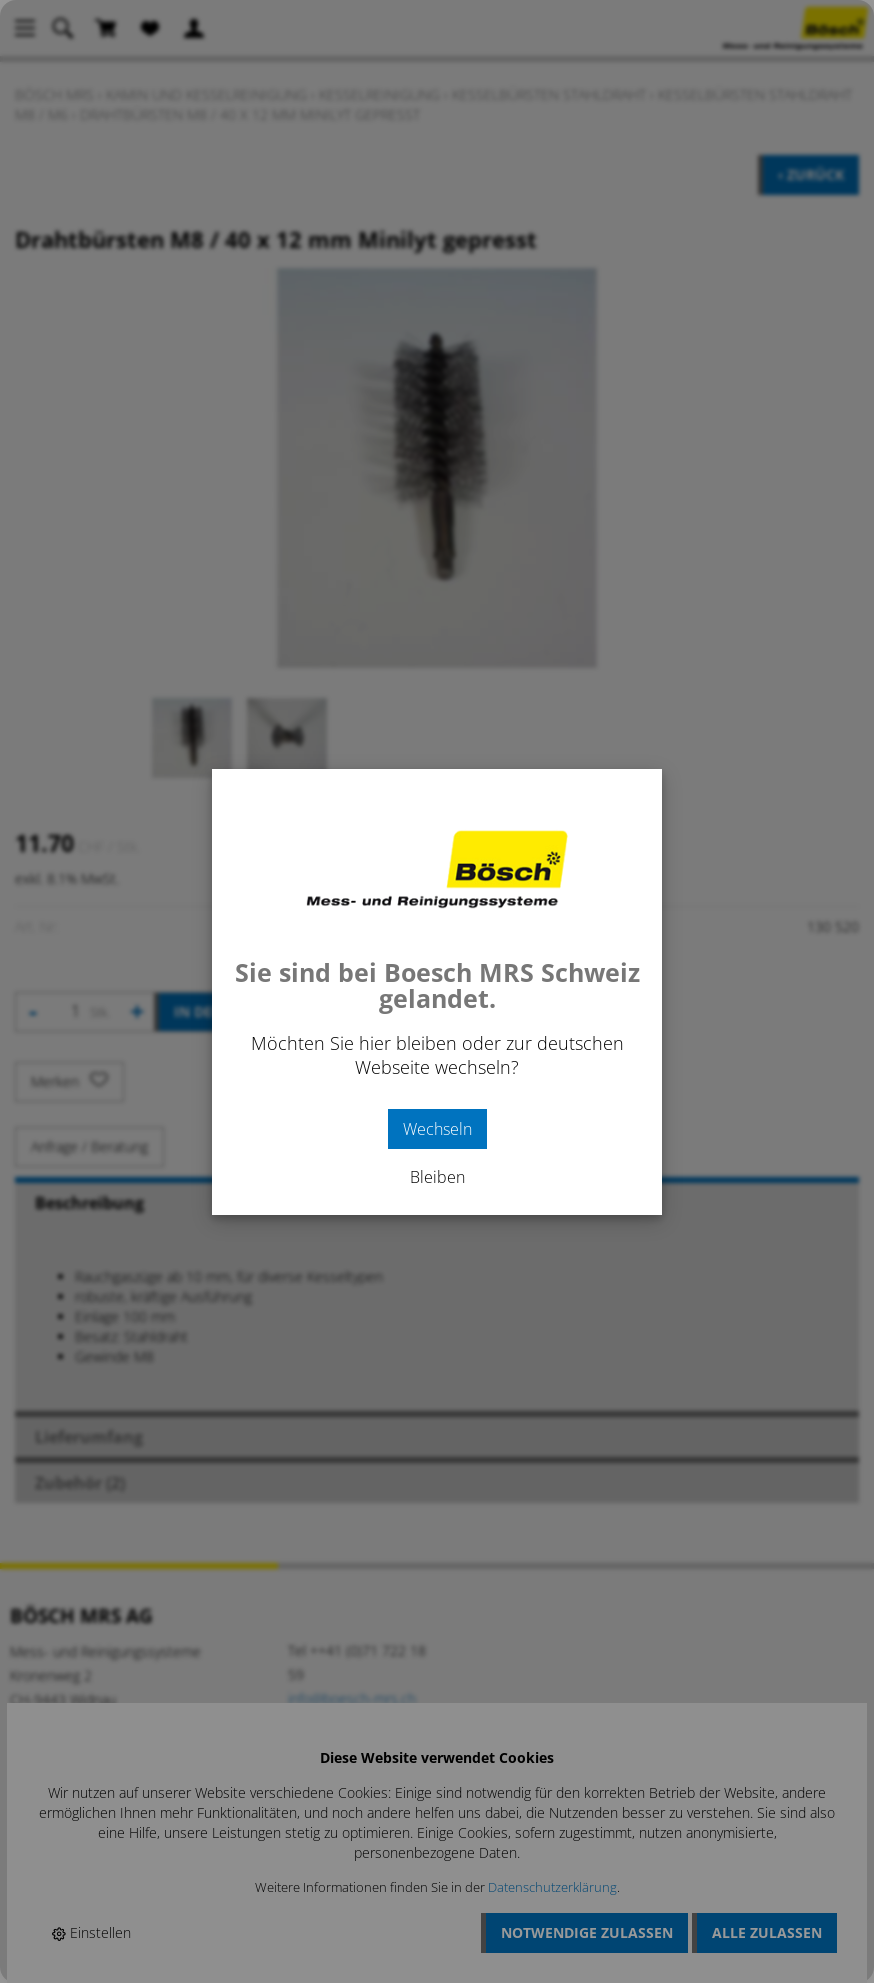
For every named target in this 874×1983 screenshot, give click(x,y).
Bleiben (437, 1177)
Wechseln (437, 1129)
